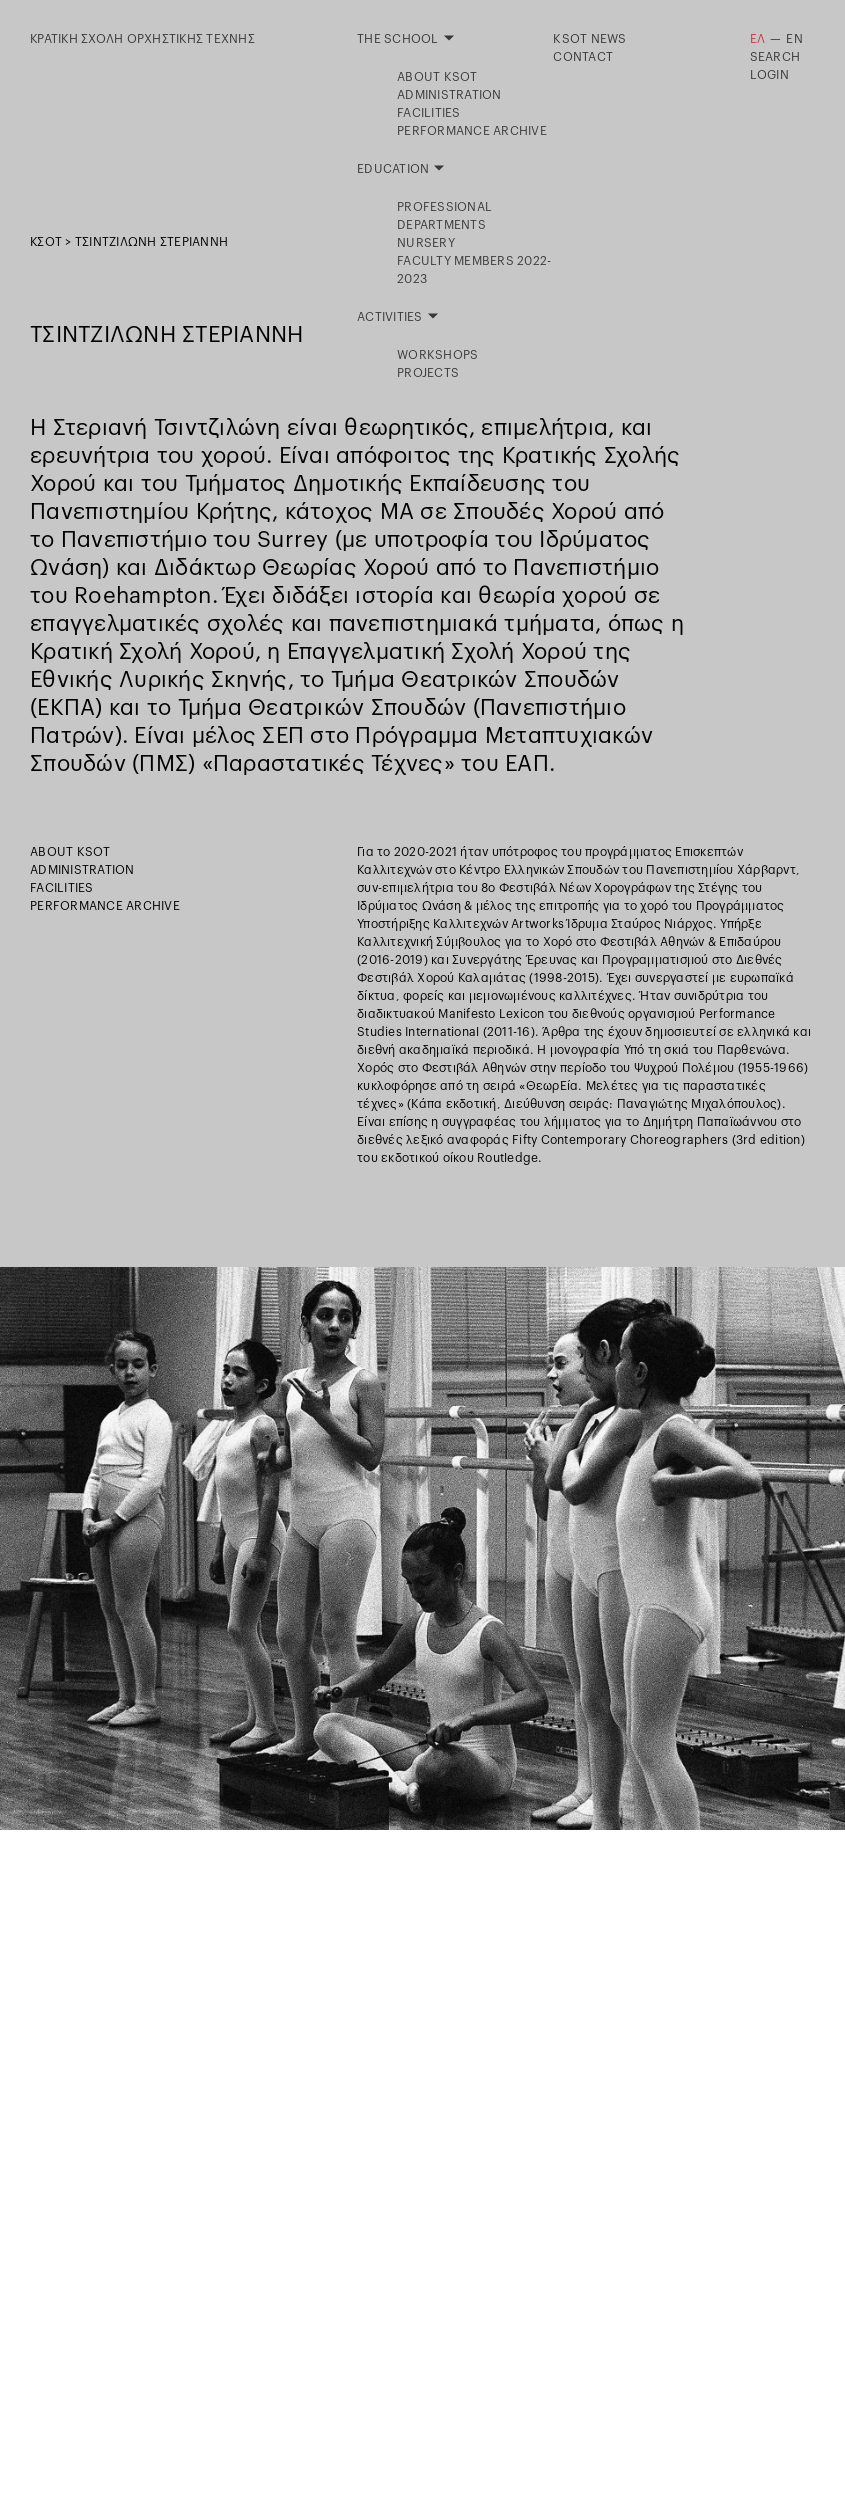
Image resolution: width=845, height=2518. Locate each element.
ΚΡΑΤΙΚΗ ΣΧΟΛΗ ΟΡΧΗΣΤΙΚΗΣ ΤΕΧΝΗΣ (142, 39)
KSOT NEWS (589, 39)
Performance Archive (105, 906)
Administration (82, 870)
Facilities (62, 888)
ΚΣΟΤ (46, 242)
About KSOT (70, 852)
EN (794, 39)
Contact (583, 57)
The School (398, 39)
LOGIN (769, 75)
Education (393, 57)
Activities (390, 75)
